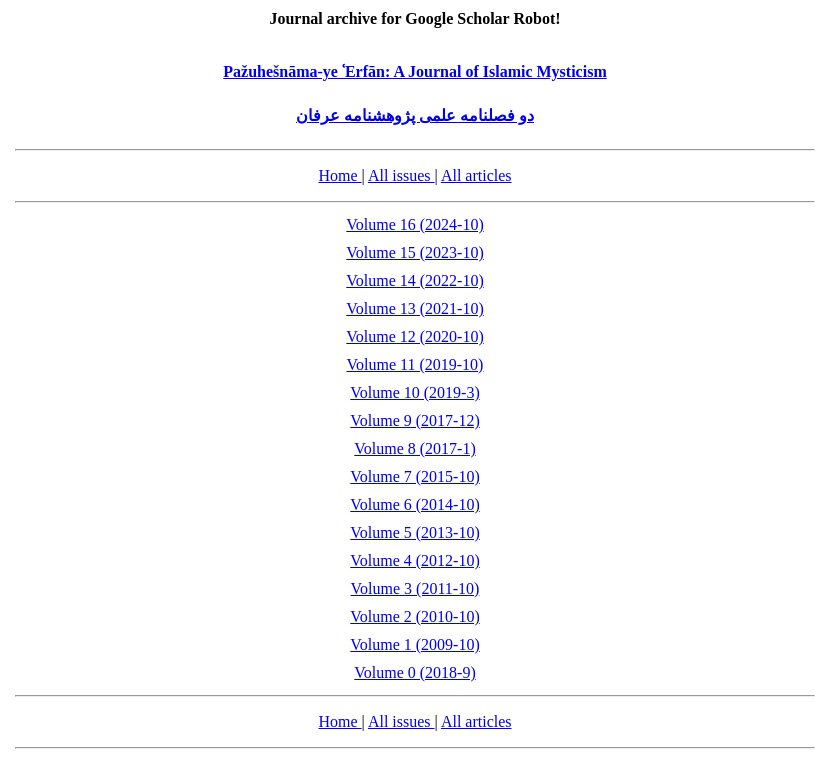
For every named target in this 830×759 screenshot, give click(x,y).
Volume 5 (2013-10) (414, 532)
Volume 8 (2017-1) (414, 448)
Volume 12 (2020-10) (414, 336)
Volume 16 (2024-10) (414, 224)
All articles (476, 175)
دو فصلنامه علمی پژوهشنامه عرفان (415, 115)
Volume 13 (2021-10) (414, 308)
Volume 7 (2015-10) (414, 476)
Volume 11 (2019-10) (415, 364)
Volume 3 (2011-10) (415, 588)
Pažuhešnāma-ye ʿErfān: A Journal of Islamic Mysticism (414, 71)
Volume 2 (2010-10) (414, 616)
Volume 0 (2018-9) (414, 672)
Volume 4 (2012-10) (414, 560)
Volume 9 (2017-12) (414, 420)
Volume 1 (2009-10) (414, 644)
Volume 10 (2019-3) (414, 392)
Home (339, 175)
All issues (401, 175)
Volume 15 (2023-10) (414, 252)
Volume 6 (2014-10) (414, 504)
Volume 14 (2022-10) (414, 280)
